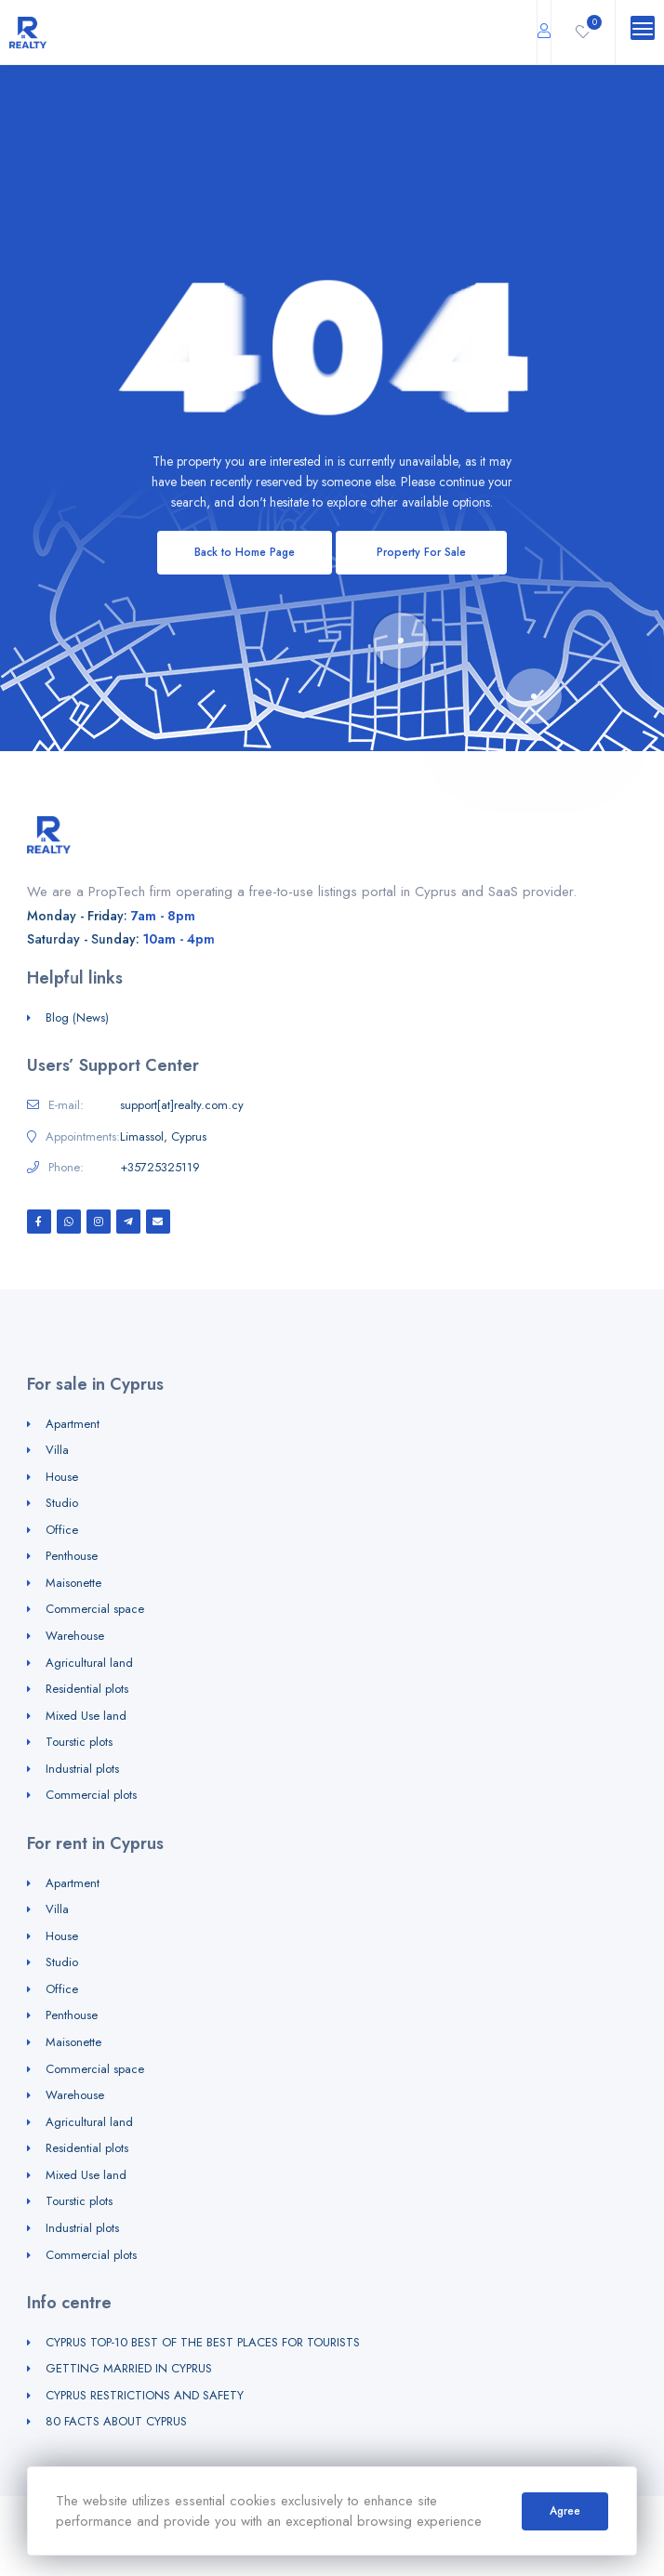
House (62, 1477)
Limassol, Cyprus (163, 1137)
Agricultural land (89, 1662)
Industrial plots (82, 1768)
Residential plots (87, 1689)
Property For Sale (421, 552)
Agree (565, 2511)
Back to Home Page (244, 552)
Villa (57, 1450)
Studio (62, 1503)
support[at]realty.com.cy (182, 1105)
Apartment (73, 1424)
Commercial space (95, 1609)
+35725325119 (160, 1167)
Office (62, 1530)
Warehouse (75, 1636)
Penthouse (72, 1556)
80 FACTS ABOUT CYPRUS (116, 2421)
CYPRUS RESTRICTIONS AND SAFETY (145, 2395)
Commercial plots (91, 1794)
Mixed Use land (86, 1715)
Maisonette (73, 1583)
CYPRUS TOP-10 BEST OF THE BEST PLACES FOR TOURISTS (203, 2342)
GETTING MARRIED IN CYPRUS (129, 2368)
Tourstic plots (79, 1741)
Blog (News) (77, 1017)
